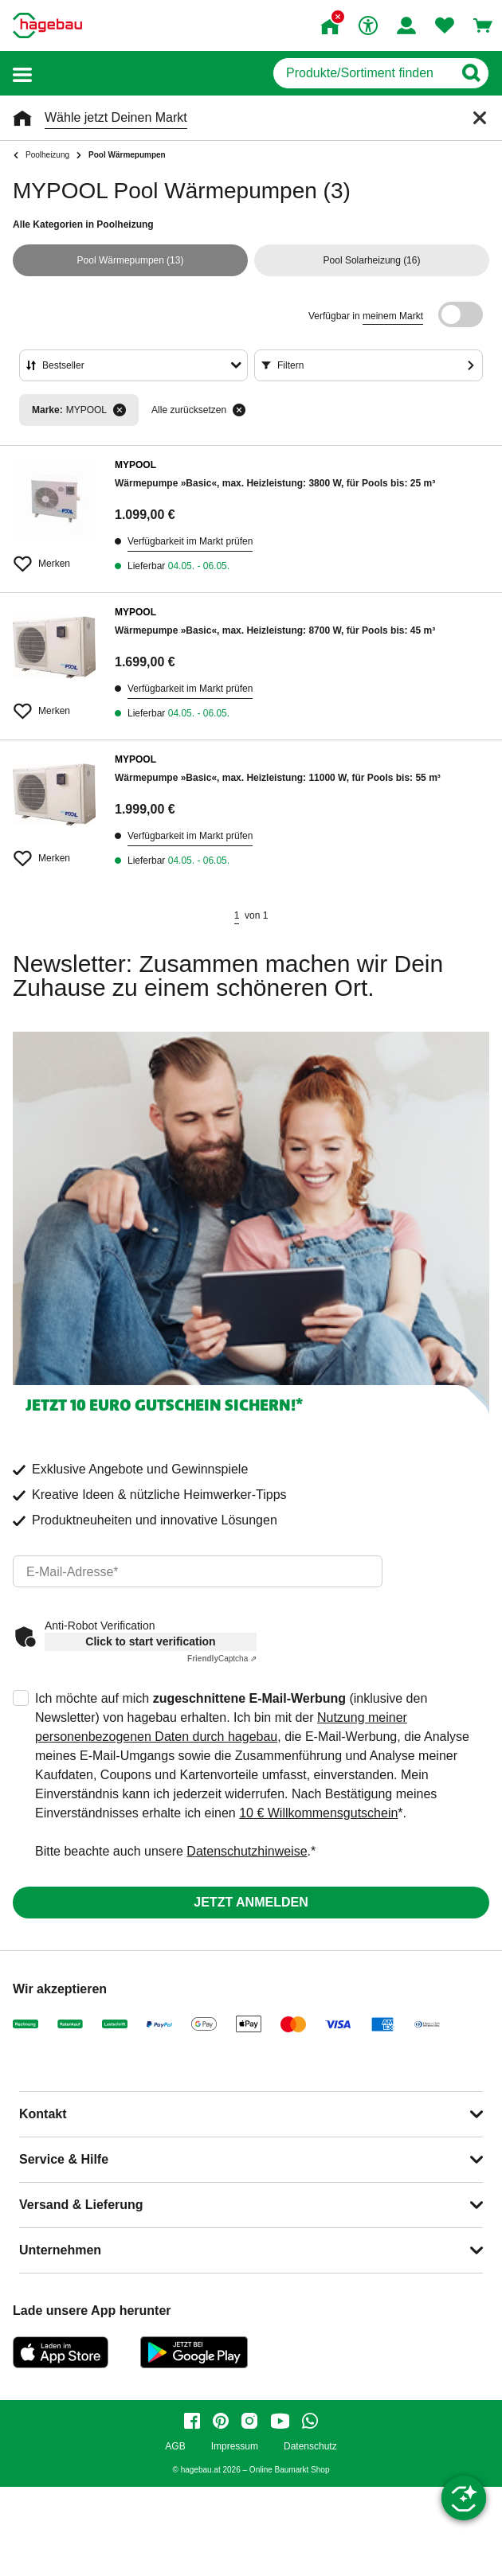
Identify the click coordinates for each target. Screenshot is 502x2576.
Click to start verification (150, 1641)
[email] (198, 1571)
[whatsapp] (310, 2421)
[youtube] (279, 2421)
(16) (372, 260)
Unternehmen (60, 2250)
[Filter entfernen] (119, 410)
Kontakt (43, 2114)
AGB (175, 2446)
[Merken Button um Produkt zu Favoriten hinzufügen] (54, 557)
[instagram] (249, 2421)
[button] (22, 73)
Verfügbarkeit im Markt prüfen (190, 541)
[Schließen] (479, 117)
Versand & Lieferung (81, 2204)
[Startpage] (47, 25)
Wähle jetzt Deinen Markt (116, 117)
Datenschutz (310, 2446)
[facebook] (192, 2421)
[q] (363, 73)
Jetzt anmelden (251, 1902)
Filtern (290, 365)
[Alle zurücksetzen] (239, 410)
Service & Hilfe (63, 2159)
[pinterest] (221, 2421)
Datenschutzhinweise (246, 1851)
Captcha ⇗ (222, 1658)
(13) (130, 260)
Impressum (234, 2446)
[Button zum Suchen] (470, 73)
